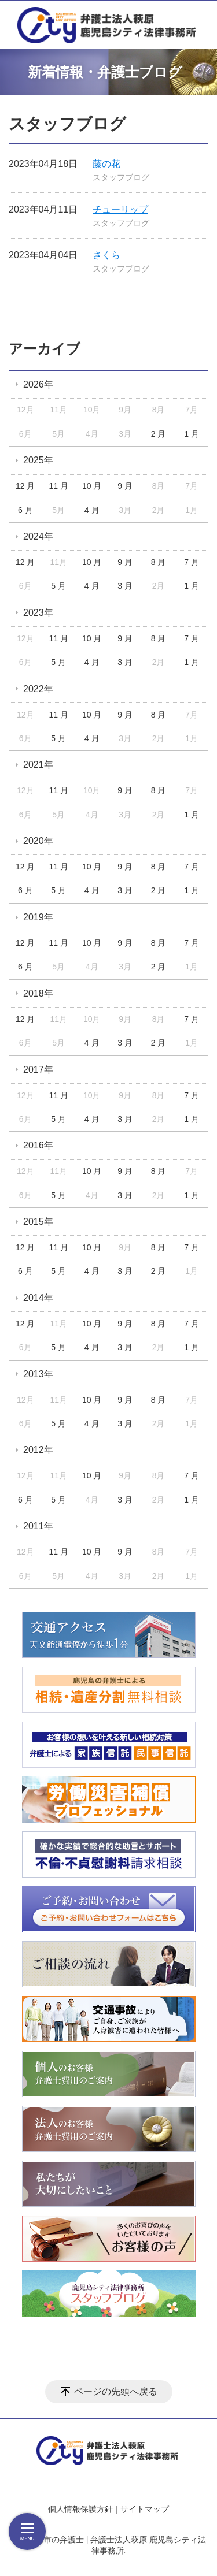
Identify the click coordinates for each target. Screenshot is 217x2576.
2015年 (38, 1221)
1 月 (191, 433)
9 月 (125, 485)
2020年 (38, 841)
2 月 (158, 433)
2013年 (38, 1374)
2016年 (38, 1145)
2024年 (38, 536)
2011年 (38, 1526)
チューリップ (120, 209)
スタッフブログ (121, 177)
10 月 (91, 485)
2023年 (38, 613)
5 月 (58, 585)
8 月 (158, 562)
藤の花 (106, 164)
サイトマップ (144, 2509)
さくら (106, 255)
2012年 (38, 1450)
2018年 (38, 993)
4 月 (92, 510)
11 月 (58, 485)
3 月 (125, 585)
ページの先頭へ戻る (115, 2391)
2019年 (38, 917)
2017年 (38, 1070)
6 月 (25, 510)
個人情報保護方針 (80, 2509)
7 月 (191, 562)
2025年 (38, 460)
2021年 (38, 765)
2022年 (38, 689)
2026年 (38, 384)
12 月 (25, 485)
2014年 (38, 1298)
